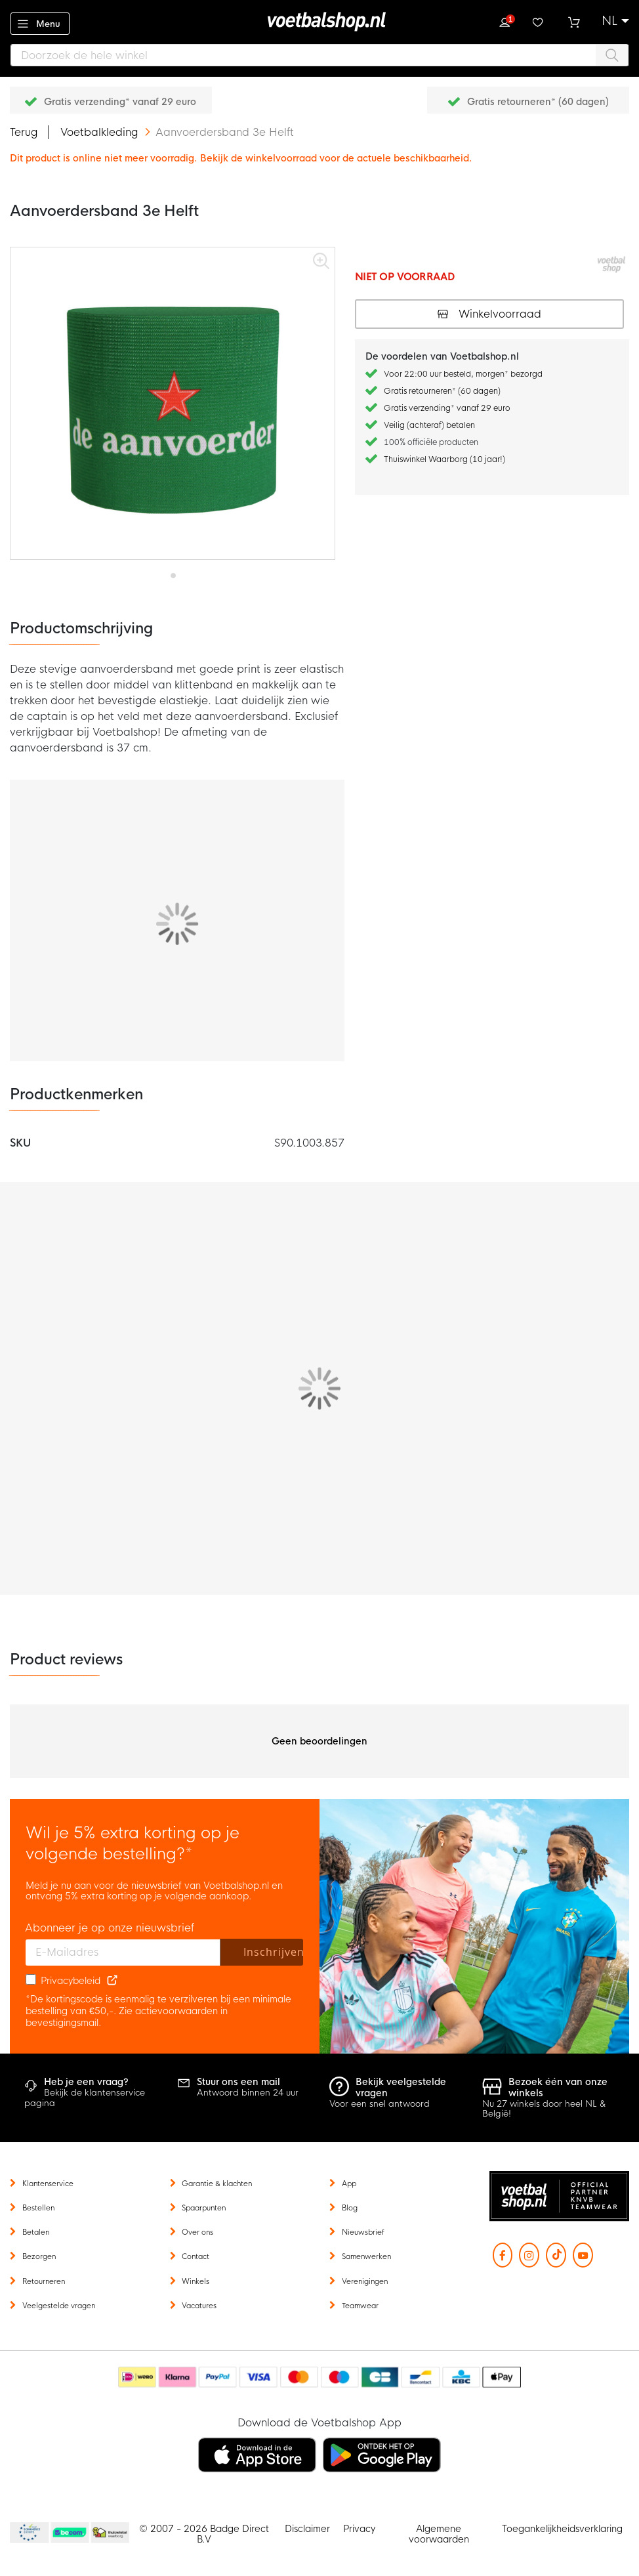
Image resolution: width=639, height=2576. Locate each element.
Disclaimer (307, 2529)
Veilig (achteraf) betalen (429, 425)
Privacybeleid (70, 1981)
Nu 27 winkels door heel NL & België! (544, 2109)
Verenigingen (365, 2281)
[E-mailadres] (123, 1952)
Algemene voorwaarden (439, 2534)
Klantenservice (47, 2183)
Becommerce (70, 2533)
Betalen (35, 2232)
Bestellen (38, 2207)
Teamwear (360, 2305)
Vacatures (199, 2305)
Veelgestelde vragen (58, 2305)
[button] (615, 21)
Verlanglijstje (539, 21)
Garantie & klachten (217, 2183)
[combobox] (319, 55)
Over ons (197, 2232)
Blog (350, 2207)
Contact (195, 2256)
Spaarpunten (204, 2207)
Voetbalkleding (101, 132)
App (349, 2183)
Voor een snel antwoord (379, 2103)
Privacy (359, 2529)
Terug (24, 132)
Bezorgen (39, 2256)
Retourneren (43, 2281)
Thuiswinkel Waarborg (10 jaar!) (444, 459)
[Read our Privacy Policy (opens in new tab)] (112, 1981)
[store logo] (319, 22)
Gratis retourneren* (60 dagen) (538, 102)
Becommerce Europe (27, 2533)
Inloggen (504, 21)
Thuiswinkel (109, 2533)
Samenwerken (366, 2256)
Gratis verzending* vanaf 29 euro (120, 102)
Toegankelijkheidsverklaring (562, 2529)
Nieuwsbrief (363, 2232)
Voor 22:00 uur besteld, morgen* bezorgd (463, 374)
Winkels (195, 2281)
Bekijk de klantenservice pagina (84, 2098)
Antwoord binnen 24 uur (248, 2092)
